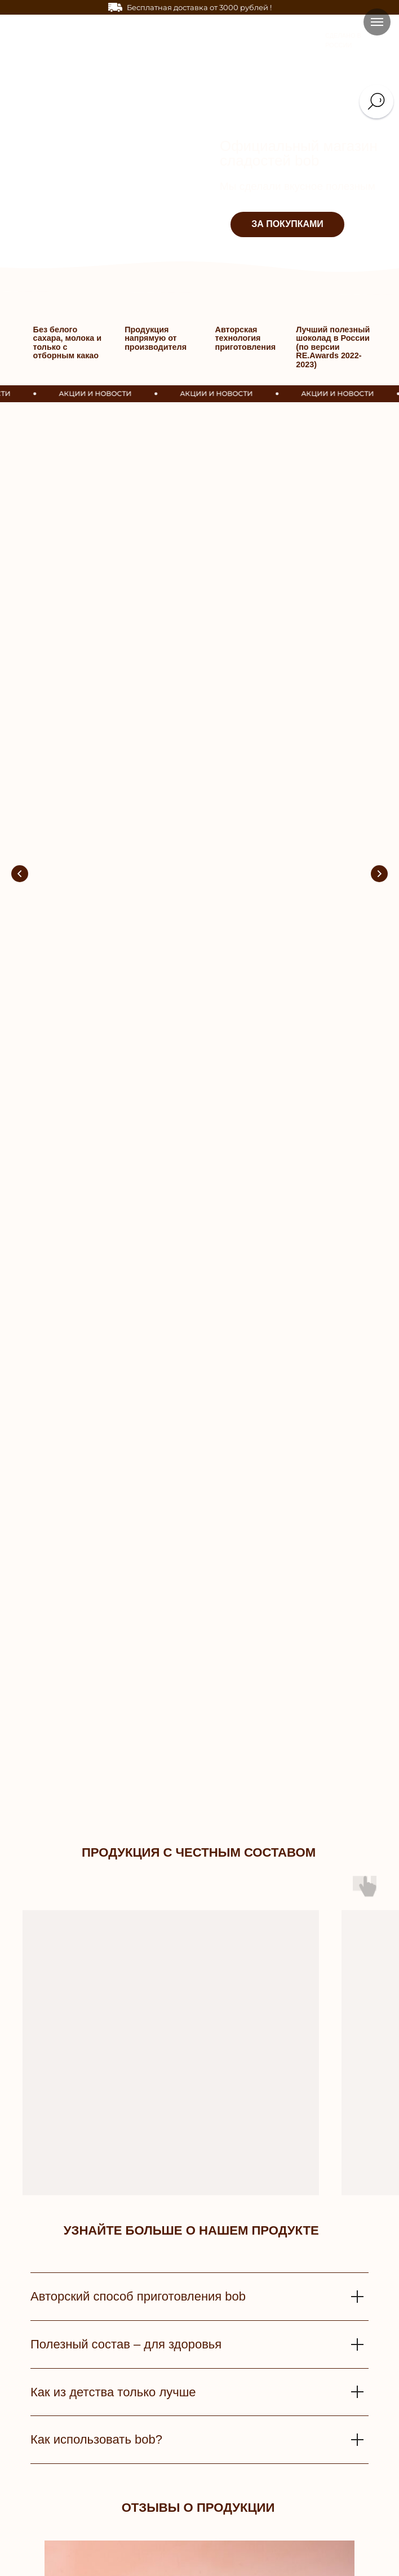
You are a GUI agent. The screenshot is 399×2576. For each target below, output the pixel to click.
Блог (293, 2514)
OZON (294, 2484)
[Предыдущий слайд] (19, 561)
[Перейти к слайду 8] (226, 1794)
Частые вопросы (163, 2514)
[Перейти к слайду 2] (172, 1794)
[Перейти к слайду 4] (190, 1794)
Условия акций (161, 2499)
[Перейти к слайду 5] (199, 1794)
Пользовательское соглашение (186, 2484)
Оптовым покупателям (177, 2551)
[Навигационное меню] (377, 22)
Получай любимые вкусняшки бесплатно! (117, 547)
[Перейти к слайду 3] (181, 1794)
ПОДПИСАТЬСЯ (199, 2135)
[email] (199, 2091)
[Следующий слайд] (379, 561)
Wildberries (303, 2498)
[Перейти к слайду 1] (163, 1794)
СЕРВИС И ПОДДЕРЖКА (182, 2407)
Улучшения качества (170, 2453)
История (299, 2422)
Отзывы (298, 2452)
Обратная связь (162, 2437)
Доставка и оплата (167, 2422)
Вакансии (301, 2467)
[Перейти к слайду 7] (217, 1794)
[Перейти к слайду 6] (208, 1794)
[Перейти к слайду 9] (235, 1794)
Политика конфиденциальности (187, 2468)
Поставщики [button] (158, 2566)
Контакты (301, 2437)
